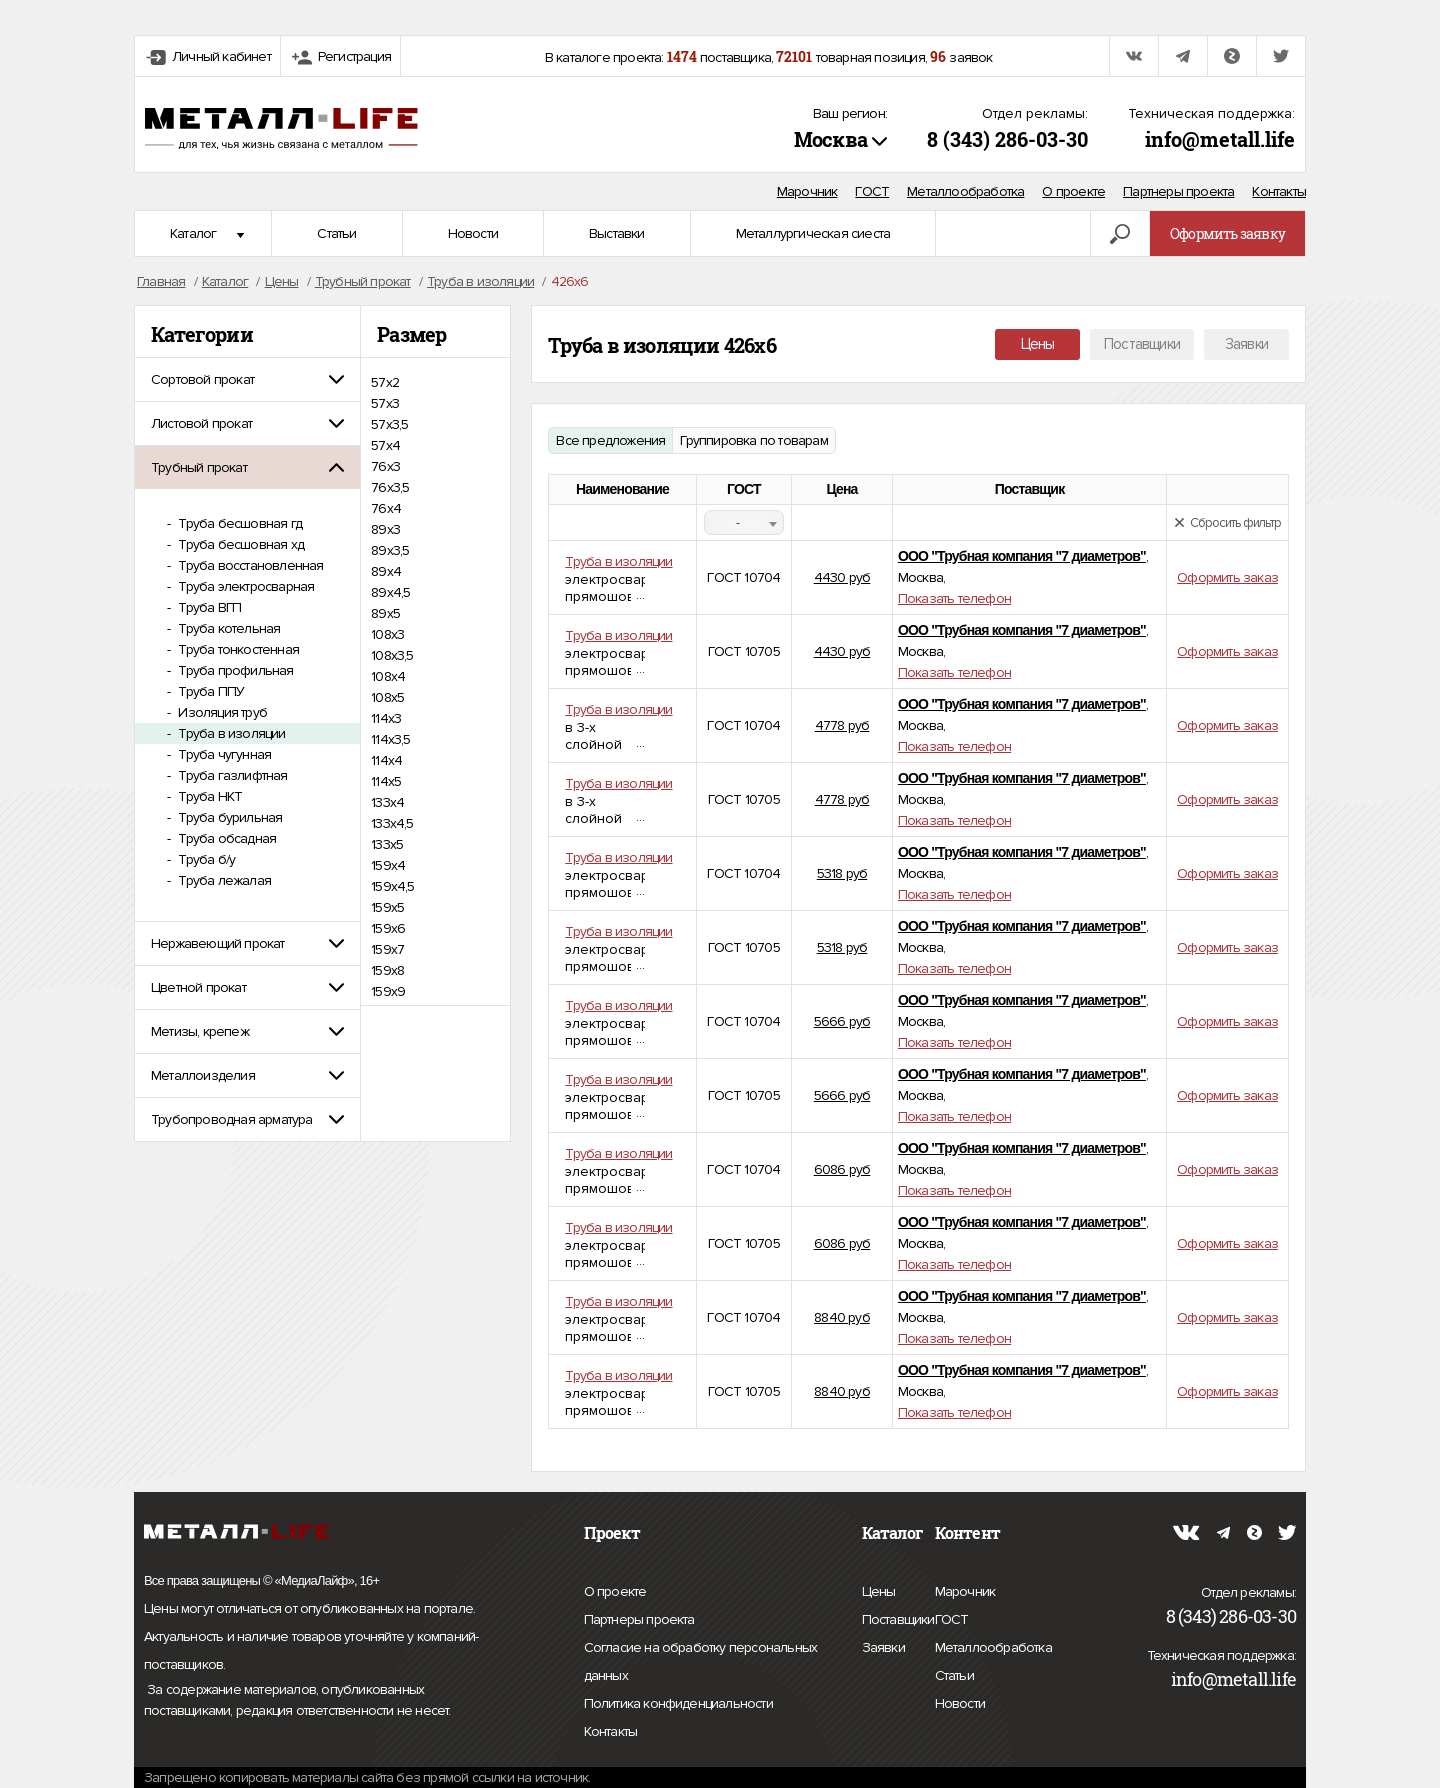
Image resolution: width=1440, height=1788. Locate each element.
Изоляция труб (221, 712)
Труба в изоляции (230, 733)
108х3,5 (392, 655)
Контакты (1279, 191)
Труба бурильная (228, 817)
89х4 (386, 571)
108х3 (387, 634)
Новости (473, 233)
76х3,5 (390, 487)
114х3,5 (390, 739)
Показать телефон (954, 598)
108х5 (387, 697)
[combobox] (744, 522)
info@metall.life (1220, 139)
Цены (1038, 344)
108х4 (388, 676)
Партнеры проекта (1178, 191)
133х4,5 (392, 823)
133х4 (387, 802)
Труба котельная (227, 628)
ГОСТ (872, 191)
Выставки (617, 233)
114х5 (386, 781)
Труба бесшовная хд (239, 544)
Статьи (336, 233)
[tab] (247, 379)
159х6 (388, 928)
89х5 (385, 613)
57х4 (385, 445)
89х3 (385, 529)
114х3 (386, 718)
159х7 (387, 949)
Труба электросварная (244, 586)
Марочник (807, 191)
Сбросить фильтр (1227, 523)
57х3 (385, 403)
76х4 (386, 508)
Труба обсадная (225, 838)
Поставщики (1142, 344)
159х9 (388, 991)
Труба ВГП (208, 607)
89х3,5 (390, 550)
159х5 (387, 907)
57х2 (385, 382)
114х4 (386, 760)
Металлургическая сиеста (813, 233)
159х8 (387, 970)
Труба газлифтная (231, 775)
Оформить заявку (1227, 233)
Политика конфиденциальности (678, 1704)
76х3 (385, 466)
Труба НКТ (208, 796)
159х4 (388, 865)
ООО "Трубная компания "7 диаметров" (1022, 556)
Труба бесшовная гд (238, 523)
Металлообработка (965, 191)
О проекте (1073, 191)
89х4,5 (390, 592)
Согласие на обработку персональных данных (701, 1664)
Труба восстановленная (249, 565)
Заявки (1246, 344)
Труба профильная (234, 670)
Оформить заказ (1227, 577)
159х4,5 (392, 886)
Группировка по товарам (753, 440)
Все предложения (610, 440)
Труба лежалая (223, 880)
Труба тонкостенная (237, 649)
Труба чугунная (223, 754)
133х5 (387, 844)
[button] (247, 379)
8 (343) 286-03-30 (1007, 139)
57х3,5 (389, 424)
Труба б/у (205, 859)
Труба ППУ (209, 691)
